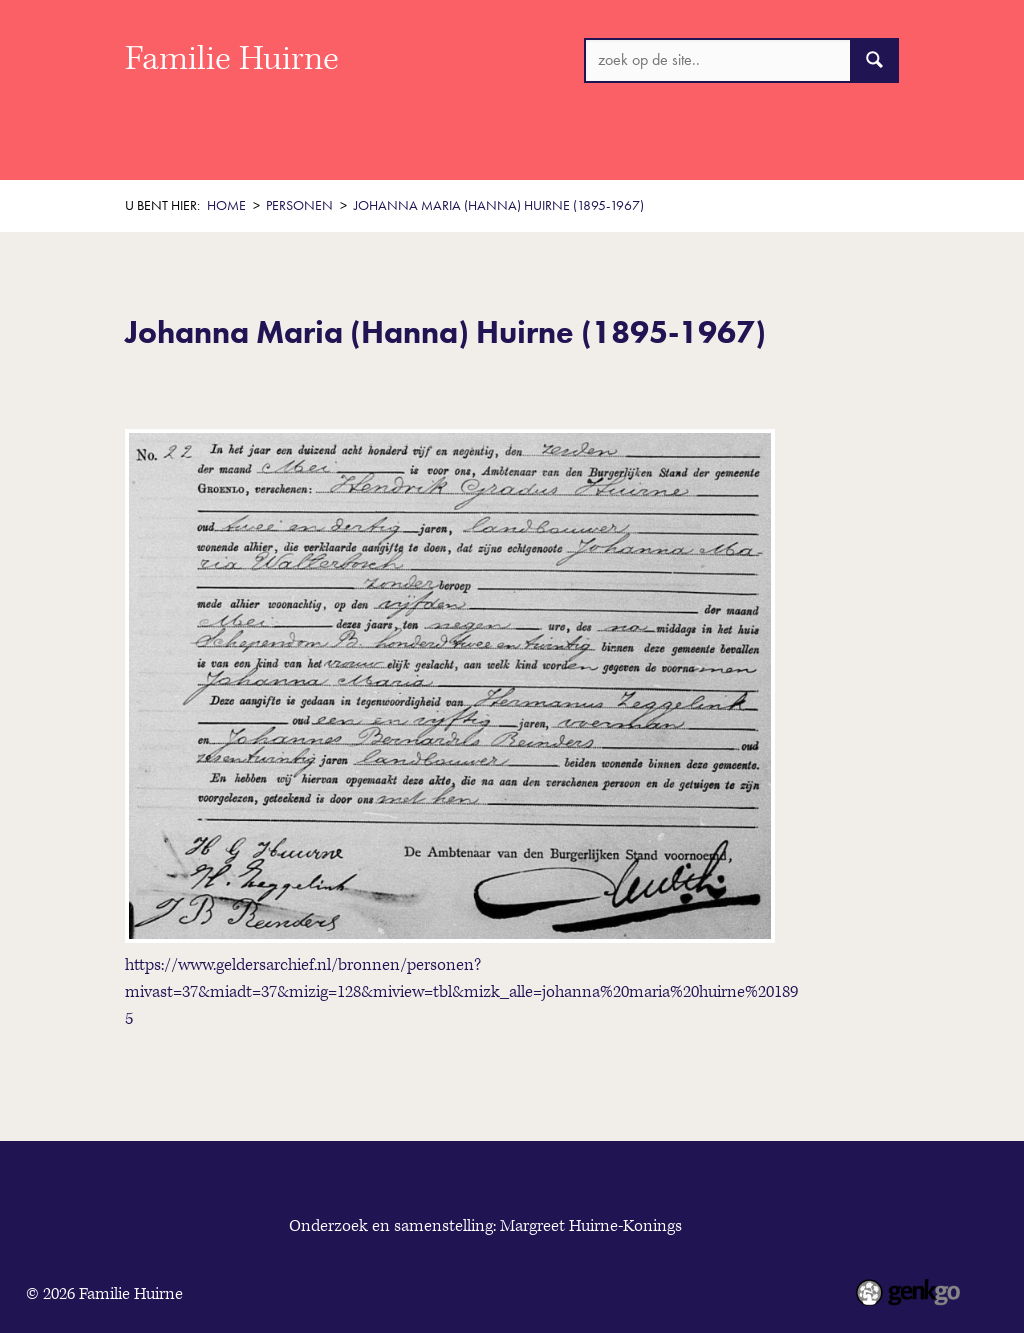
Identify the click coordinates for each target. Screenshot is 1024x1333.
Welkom (232, 148)
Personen (715, 148)
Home (146, 148)
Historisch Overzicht (366, 148)
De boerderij (604, 148)
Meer (798, 147)
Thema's (498, 148)
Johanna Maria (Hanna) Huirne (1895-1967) (499, 205)
